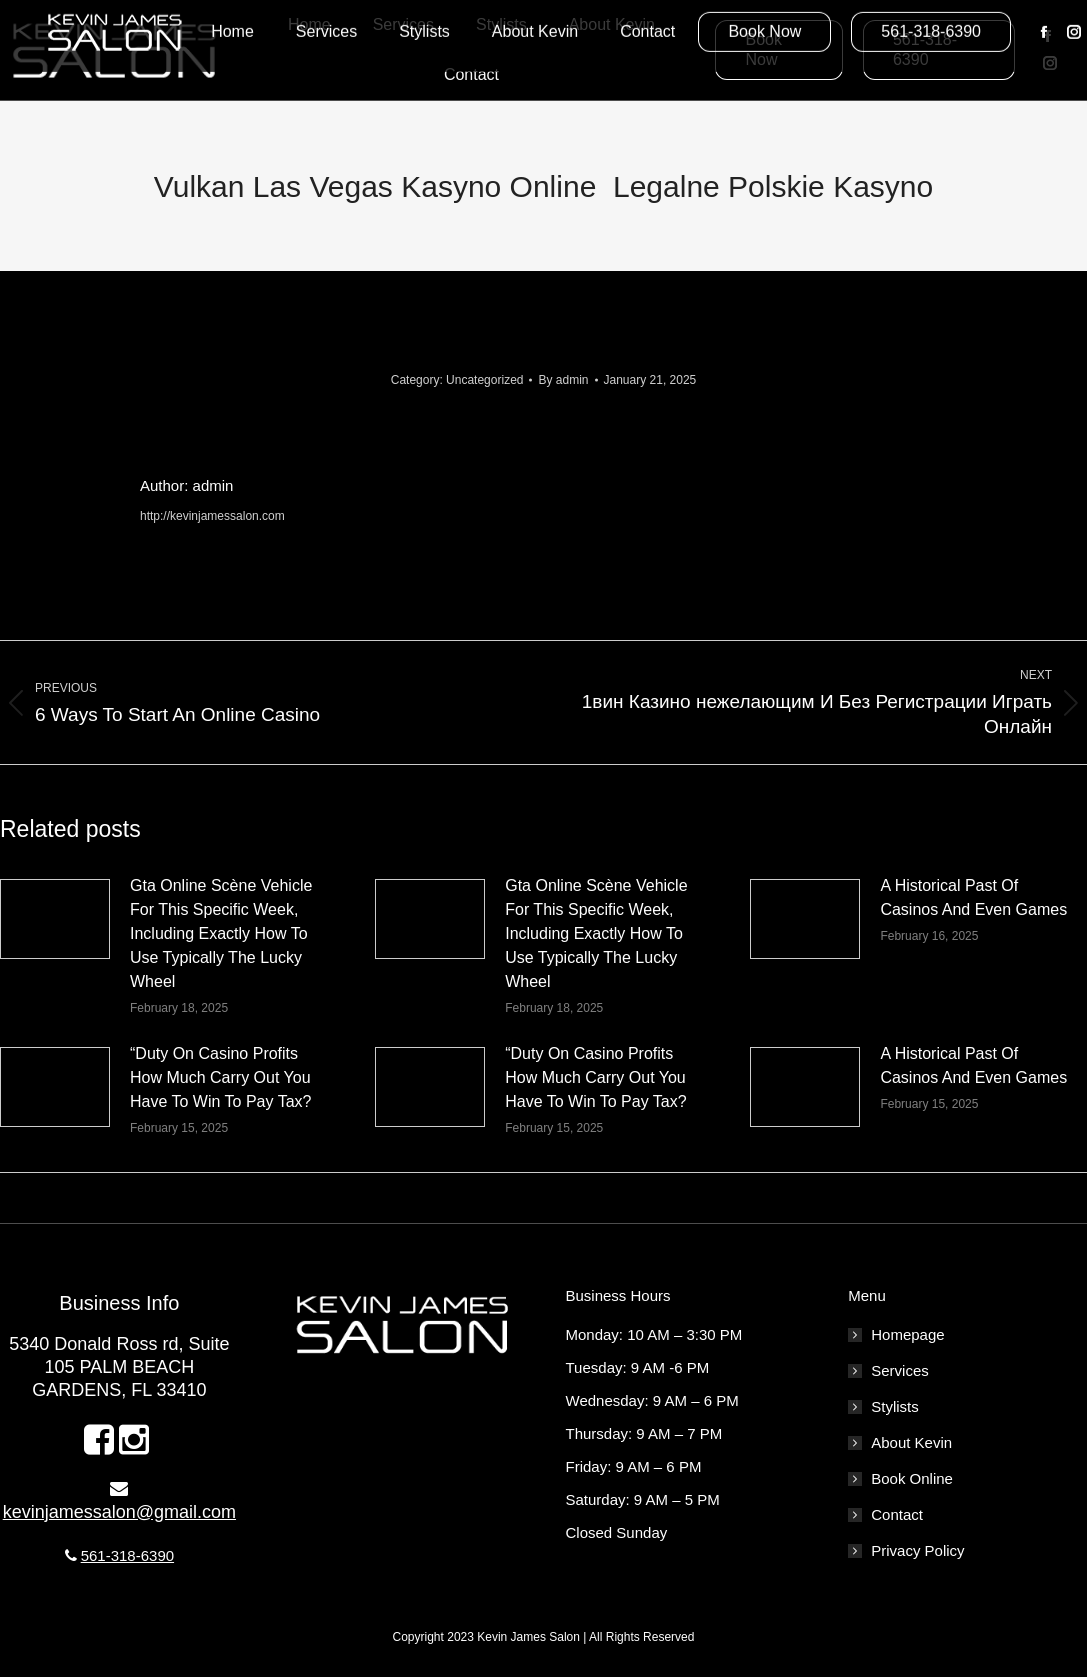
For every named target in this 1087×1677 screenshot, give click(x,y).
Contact (897, 1514)
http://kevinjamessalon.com (212, 516)
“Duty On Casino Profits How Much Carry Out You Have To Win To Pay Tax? (220, 1077)
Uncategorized (484, 380)
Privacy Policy (917, 1550)
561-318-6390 (127, 1555)
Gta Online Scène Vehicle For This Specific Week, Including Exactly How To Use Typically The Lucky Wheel (221, 933)
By (563, 380)
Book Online (912, 1478)
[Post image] (55, 919)
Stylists (895, 1406)
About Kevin (911, 1442)
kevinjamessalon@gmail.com (119, 1512)
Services (900, 1370)
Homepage (907, 1334)
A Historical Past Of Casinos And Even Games (973, 897)
